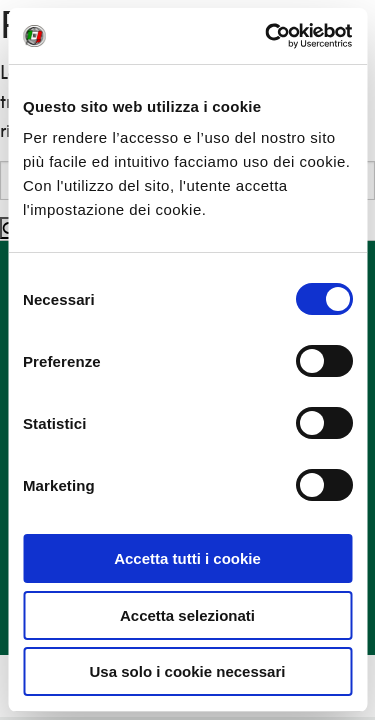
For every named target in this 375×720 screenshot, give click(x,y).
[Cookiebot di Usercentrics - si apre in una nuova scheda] (267, 36)
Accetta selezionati (187, 615)
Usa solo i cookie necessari (188, 671)
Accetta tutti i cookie (187, 558)
